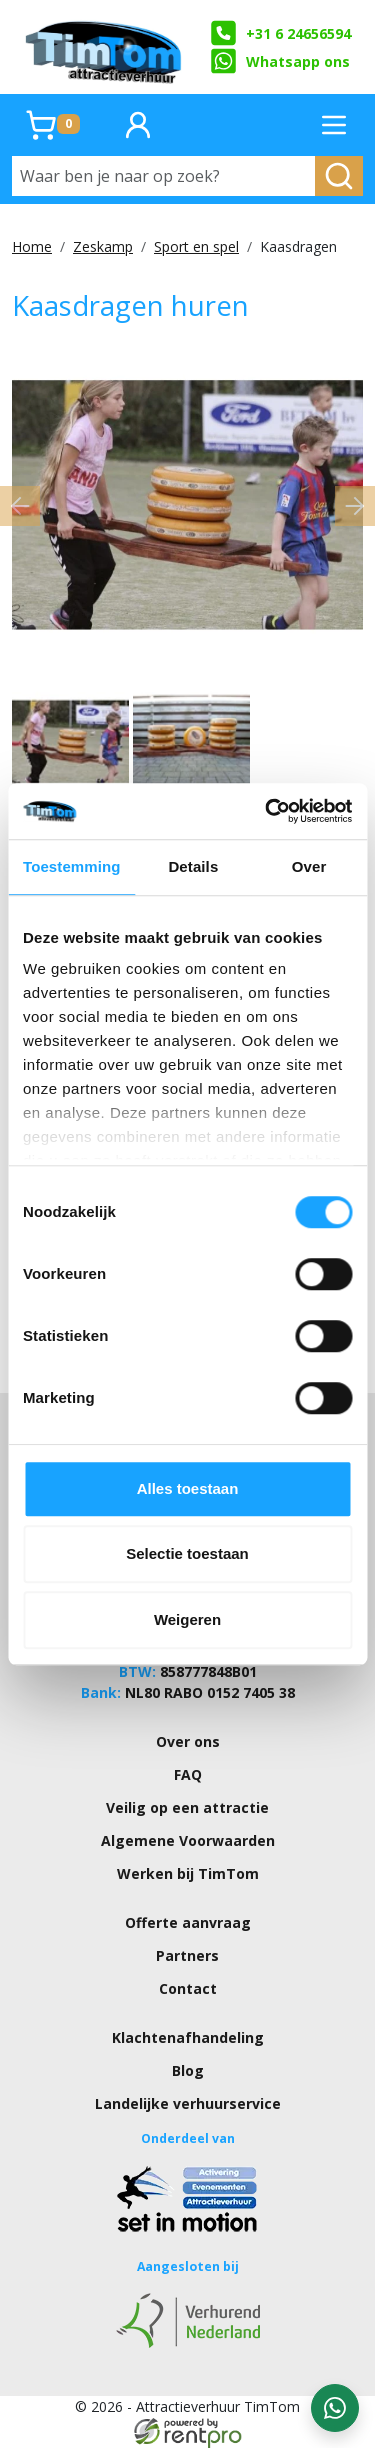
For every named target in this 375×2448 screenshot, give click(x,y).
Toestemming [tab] (72, 866)
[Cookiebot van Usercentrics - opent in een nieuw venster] (267, 811)
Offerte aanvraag (188, 1922)
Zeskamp (103, 246)
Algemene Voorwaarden (188, 1840)
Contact (188, 1988)
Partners (187, 1955)
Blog (188, 2070)
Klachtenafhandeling (188, 2037)
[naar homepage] (105, 47)
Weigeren (187, 1619)
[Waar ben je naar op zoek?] (164, 176)
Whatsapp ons (280, 61)
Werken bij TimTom (188, 1873)
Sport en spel (196, 246)
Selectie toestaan (187, 1553)
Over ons (188, 1741)
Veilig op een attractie (187, 1807)
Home (32, 246)
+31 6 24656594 (280, 33)
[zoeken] (339, 176)
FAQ (188, 1774)
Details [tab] (193, 866)
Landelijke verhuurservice (188, 2103)
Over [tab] (309, 866)
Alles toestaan (188, 1488)
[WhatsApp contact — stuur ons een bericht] (335, 2408)
